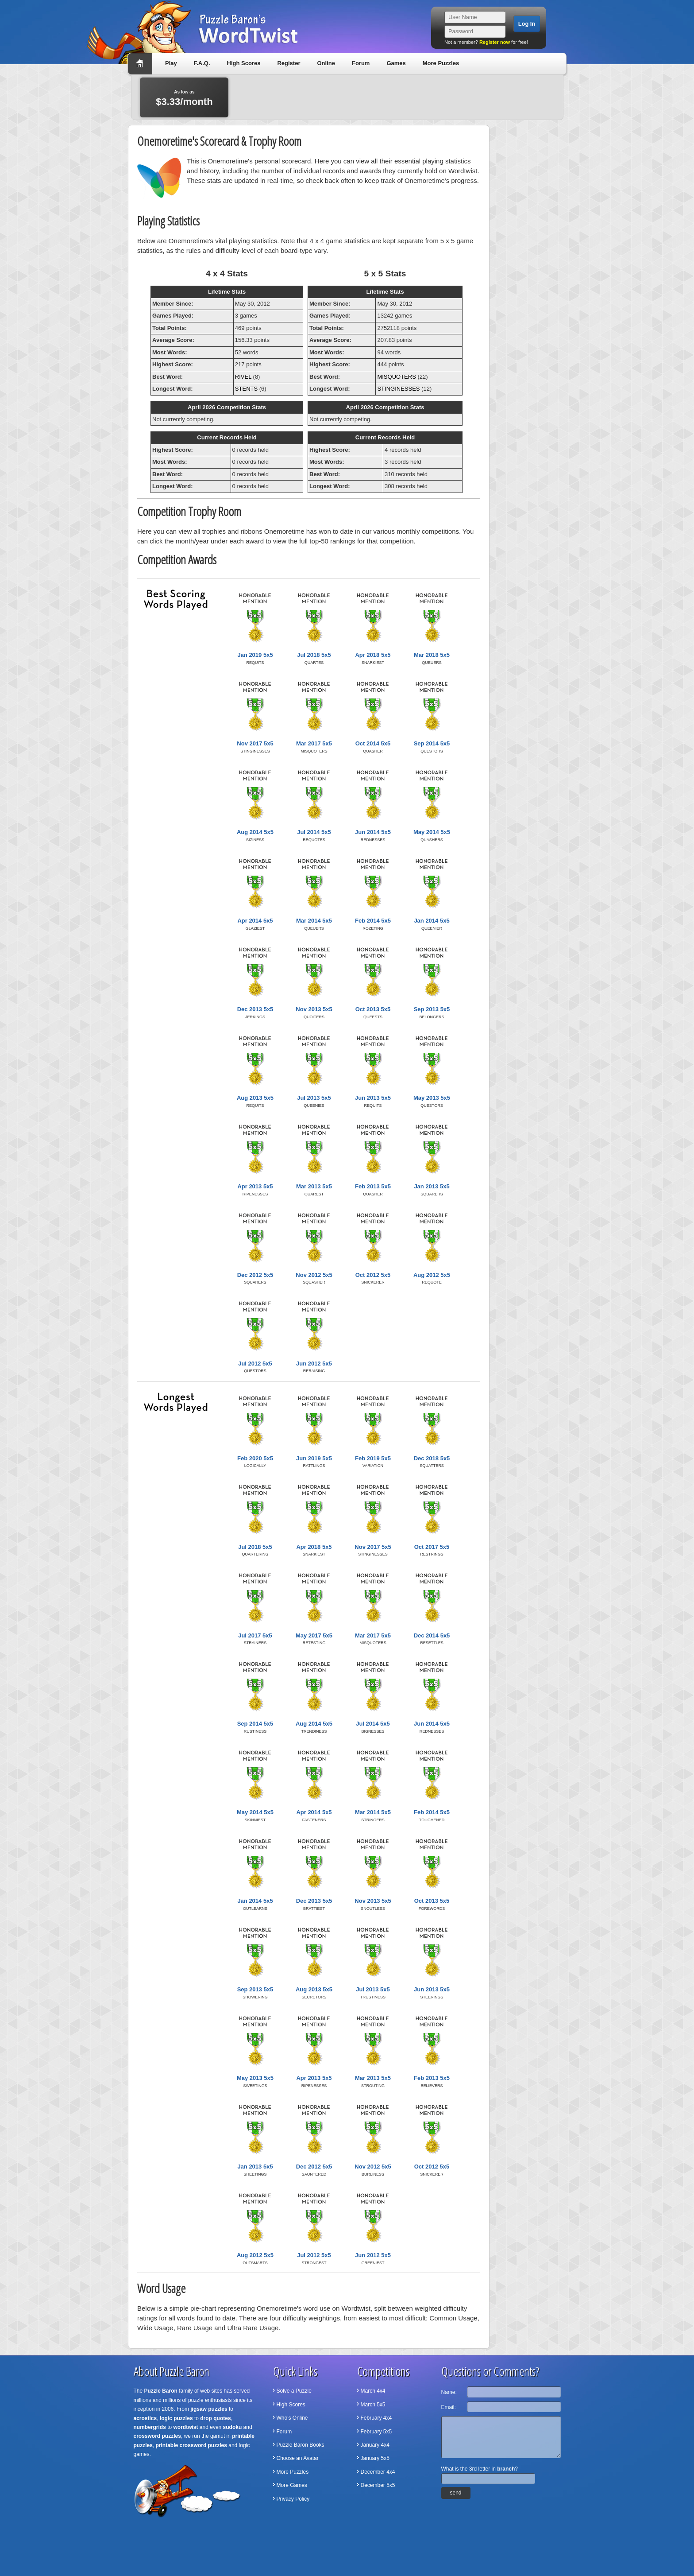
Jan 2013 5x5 (431, 1186)
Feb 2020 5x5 (255, 1458)
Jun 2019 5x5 (314, 1458)
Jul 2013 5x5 (314, 1097)
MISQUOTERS (396, 376)
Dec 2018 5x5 (432, 1458)
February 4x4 (376, 2418)
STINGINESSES (398, 388)
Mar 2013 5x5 (314, 1186)
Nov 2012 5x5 (314, 1275)
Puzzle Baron (160, 2391)
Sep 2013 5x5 (432, 1009)
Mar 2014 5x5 (314, 920)
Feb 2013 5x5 (373, 1186)
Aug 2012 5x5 (431, 1275)
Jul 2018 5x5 (314, 655)
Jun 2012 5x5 (314, 1363)
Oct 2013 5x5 (373, 1009)
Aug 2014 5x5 (255, 832)
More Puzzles (441, 63)
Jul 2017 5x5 (255, 1635)
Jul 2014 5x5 (314, 832)
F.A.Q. (202, 63)
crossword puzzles (157, 2436)
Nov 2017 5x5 (255, 743)
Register (288, 63)
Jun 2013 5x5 (373, 1097)
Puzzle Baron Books (300, 2445)
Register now (494, 42)
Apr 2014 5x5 (255, 920)
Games (395, 63)
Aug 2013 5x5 (255, 1097)
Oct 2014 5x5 (373, 743)
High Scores (244, 63)
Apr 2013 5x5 (255, 1186)
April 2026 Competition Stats (227, 407)
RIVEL (243, 376)
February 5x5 (376, 2432)
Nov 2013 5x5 (314, 1009)
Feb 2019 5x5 (373, 1458)
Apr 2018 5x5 (372, 655)
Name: (449, 2392)
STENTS (246, 388)
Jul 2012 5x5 (255, 1363)
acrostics (145, 2418)
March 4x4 (373, 2391)
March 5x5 (373, 2404)
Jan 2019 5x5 (255, 655)
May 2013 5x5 (431, 1097)
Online (326, 63)
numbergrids (150, 2427)
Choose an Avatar (298, 2458)
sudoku (232, 2427)
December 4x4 (378, 2472)
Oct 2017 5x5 (432, 1547)
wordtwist (186, 2427)
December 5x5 (378, 2485)
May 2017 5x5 (314, 1635)
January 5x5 (375, 2458)
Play (171, 63)
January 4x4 (375, 2445)
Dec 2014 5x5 (432, 1635)
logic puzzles (176, 2418)
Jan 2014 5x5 (431, 920)
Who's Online (292, 2418)
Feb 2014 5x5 (373, 920)
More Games (292, 2485)
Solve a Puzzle (294, 2391)
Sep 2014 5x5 (432, 743)
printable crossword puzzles (191, 2445)
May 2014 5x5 (431, 832)
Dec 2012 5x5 (255, 1275)
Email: (448, 2407)
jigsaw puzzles (208, 2409)
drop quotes (215, 2418)
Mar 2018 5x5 (432, 655)
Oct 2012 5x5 (373, 1275)
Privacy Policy (293, 2499)
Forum (361, 63)
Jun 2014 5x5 (373, 832)
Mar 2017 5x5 (314, 743)
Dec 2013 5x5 (255, 1009)
